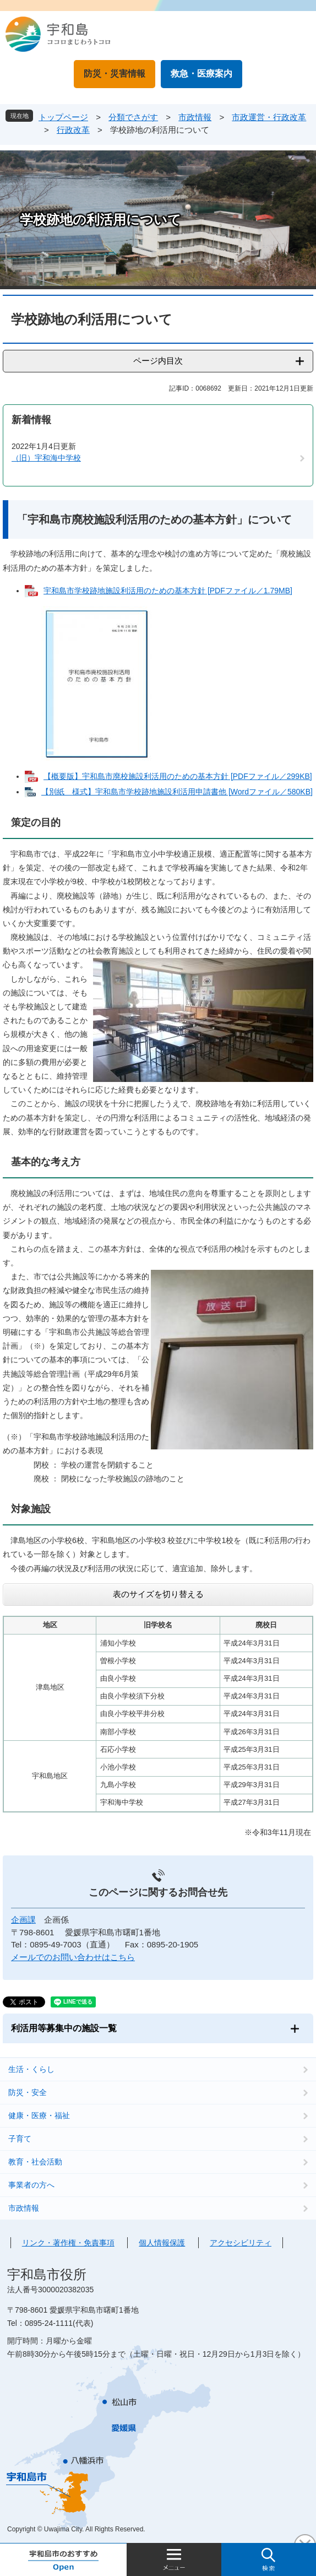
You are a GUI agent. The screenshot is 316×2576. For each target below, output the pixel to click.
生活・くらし (31, 2069)
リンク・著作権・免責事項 (68, 2242)
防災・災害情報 (114, 73)
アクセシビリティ (240, 2242)
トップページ (63, 117)
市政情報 (194, 117)
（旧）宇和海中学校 (46, 457)
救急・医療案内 (201, 73)
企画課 (23, 1919)
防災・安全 (27, 2092)
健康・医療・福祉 (39, 2115)
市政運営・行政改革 (269, 117)
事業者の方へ (31, 2184)
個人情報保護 (162, 2242)
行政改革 (73, 129)
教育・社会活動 (35, 2161)
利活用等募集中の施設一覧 (64, 2028)
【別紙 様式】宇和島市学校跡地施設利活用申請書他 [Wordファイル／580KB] (177, 791)
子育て (19, 2138)
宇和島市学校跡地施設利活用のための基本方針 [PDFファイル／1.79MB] (167, 590)
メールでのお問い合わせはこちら (73, 1957)
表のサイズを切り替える (158, 1594)
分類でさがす (133, 117)
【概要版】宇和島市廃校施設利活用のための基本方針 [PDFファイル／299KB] (177, 776)
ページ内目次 (158, 360)
